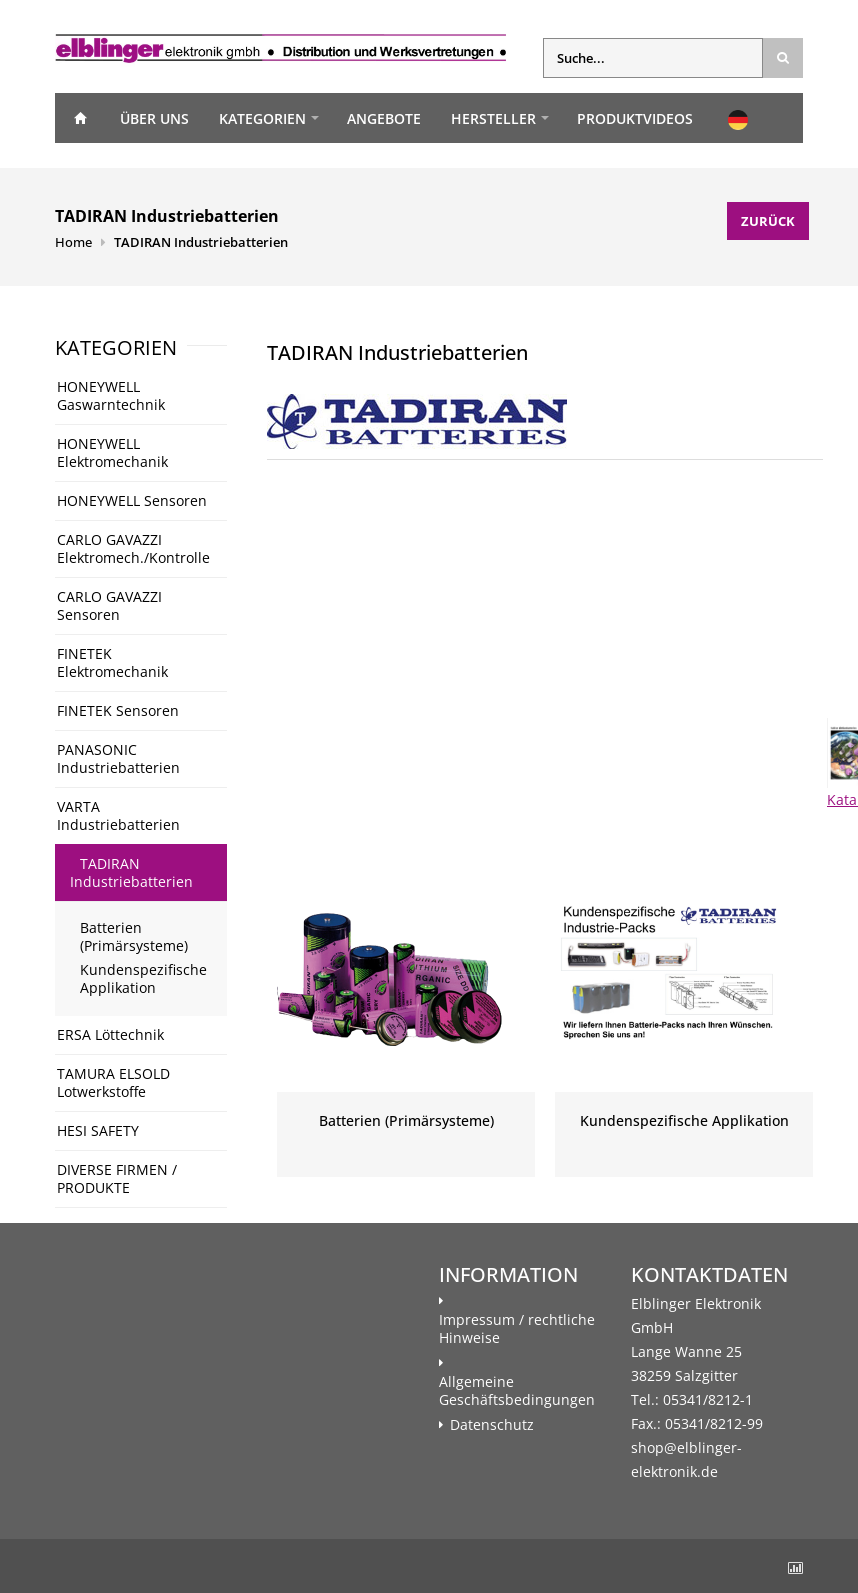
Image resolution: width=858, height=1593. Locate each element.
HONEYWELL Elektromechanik (112, 452)
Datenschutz (492, 1425)
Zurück (768, 221)
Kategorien (262, 118)
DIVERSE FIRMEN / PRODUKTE (117, 1178)
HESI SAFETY (98, 1130)
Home (80, 118)
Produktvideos (635, 118)
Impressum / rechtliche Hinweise (517, 1329)
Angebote (384, 118)
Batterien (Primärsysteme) (134, 936)
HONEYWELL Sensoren (132, 500)
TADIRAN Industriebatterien (201, 242)
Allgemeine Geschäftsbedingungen (517, 1391)
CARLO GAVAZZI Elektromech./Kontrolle (133, 548)
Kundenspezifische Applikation (143, 978)
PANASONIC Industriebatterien (118, 758)
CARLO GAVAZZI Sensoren (109, 605)
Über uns (154, 118)
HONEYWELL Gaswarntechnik (111, 395)
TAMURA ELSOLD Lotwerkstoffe (113, 1082)
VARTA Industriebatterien (118, 815)
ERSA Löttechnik (110, 1034)
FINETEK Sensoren (118, 710)
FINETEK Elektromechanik (112, 662)
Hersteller (493, 118)
